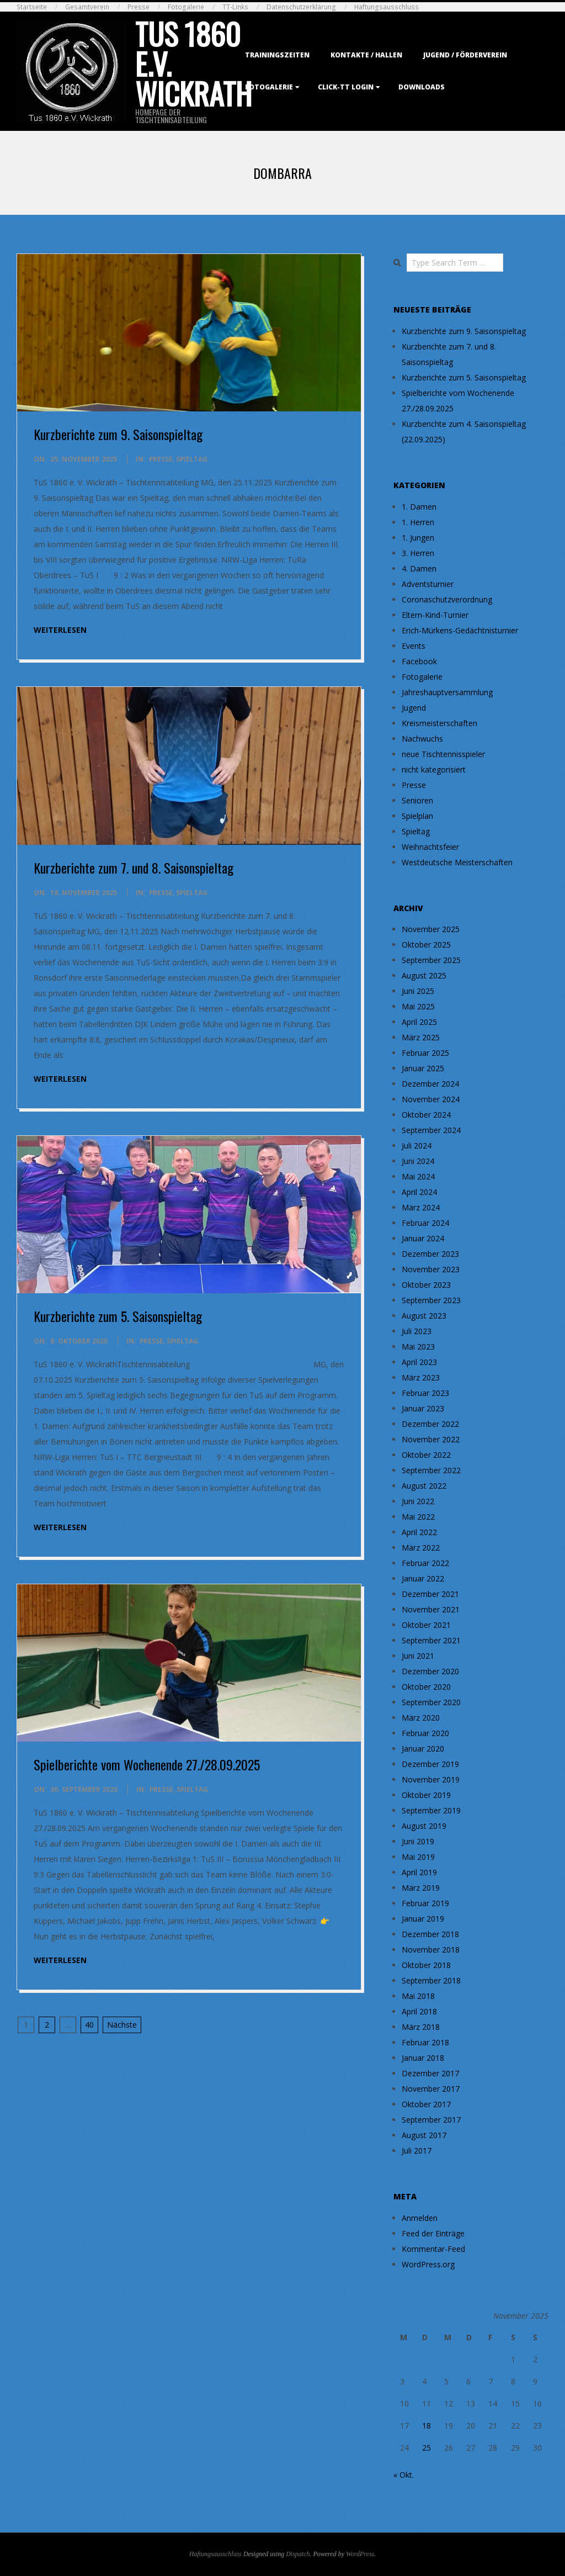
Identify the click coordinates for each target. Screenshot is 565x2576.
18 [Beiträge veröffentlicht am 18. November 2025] (426, 2425)
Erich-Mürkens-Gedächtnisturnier (460, 630)
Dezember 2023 (430, 1254)
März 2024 (421, 1207)
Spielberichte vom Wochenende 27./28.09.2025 (147, 1764)
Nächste (122, 2024)
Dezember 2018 (430, 1934)
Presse (138, 7)
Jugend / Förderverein (465, 55)
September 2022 (431, 1470)
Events (413, 646)
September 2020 (431, 1702)
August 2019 (424, 1826)
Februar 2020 (425, 1733)
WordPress (360, 2554)
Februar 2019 (425, 1903)
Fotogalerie (186, 7)
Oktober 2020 (426, 1686)
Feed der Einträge (433, 2233)
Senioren (417, 800)
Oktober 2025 (426, 944)
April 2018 (419, 2011)
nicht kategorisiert (434, 769)
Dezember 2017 (430, 2073)
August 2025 (424, 975)
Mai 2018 (418, 1996)
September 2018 (431, 1980)
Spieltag (191, 459)
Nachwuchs (422, 738)
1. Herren (418, 522)
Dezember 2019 (430, 1764)
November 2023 (431, 1269)
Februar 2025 (425, 1053)
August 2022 (424, 1485)
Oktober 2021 (426, 1625)
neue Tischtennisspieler (443, 754)
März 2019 (421, 1887)
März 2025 (421, 1037)
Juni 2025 (418, 991)
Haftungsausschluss (386, 7)
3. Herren (418, 553)
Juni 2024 (418, 1161)
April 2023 (419, 1362)
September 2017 (431, 2119)
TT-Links (235, 7)
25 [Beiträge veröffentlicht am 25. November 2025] (426, 2447)
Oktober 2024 (426, 1114)
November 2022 (431, 1439)
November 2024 (431, 1099)
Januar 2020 (423, 1748)
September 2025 (431, 960)
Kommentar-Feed (433, 2249)
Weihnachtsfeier (430, 847)
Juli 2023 (416, 1331)
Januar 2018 (423, 2058)
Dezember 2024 (430, 1083)
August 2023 (424, 1315)
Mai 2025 (418, 1006)
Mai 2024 (418, 1176)
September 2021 (431, 1640)
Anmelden (420, 2218)
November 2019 (431, 1779)
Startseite (32, 7)
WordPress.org (428, 2264)
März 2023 (421, 1377)
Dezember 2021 (430, 1594)
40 (89, 2024)
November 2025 (431, 929)
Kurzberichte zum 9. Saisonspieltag (118, 434)
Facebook (419, 661)
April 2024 (419, 1192)
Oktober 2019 (426, 1795)
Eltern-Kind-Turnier (435, 615)
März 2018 (421, 2027)
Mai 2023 (418, 1346)
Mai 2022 (418, 1516)
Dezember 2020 (430, 1671)
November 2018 (431, 1949)
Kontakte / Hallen (366, 55)
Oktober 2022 (426, 1455)
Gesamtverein (87, 7)
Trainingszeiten (277, 55)
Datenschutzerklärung (301, 7)
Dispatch (298, 2554)
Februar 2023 (425, 1393)
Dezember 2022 (430, 1424)
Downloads (421, 87)
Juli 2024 (416, 1145)
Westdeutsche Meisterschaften (457, 862)
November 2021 (431, 1609)
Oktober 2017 (426, 2104)
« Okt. (403, 2474)
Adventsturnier (428, 584)
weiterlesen (60, 630)
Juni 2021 (418, 1656)
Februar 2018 (425, 2042)
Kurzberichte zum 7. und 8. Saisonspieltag (133, 867)
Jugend (414, 707)
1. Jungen (418, 537)
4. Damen (419, 568)
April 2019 (419, 1872)
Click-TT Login (346, 87)
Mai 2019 (418, 1857)
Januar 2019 (423, 1918)
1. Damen (419, 506)
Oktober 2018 (426, 1965)
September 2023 (431, 1300)
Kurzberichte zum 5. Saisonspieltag (118, 1316)
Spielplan (417, 816)
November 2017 (431, 2088)
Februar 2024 (425, 1223)
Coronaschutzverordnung (447, 599)
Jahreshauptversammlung (447, 692)
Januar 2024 (423, 1238)
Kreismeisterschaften (439, 723)
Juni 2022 (418, 1501)
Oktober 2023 (426, 1284)
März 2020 (421, 1717)
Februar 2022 (425, 1563)
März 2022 (421, 1547)
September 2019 (431, 1810)
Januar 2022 (423, 1578)
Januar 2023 (423, 1408)
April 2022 (419, 1532)
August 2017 (424, 2135)
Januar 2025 (423, 1068)
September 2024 (431, 1130)
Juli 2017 (416, 2150)
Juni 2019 (418, 1841)
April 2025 (419, 1022)
